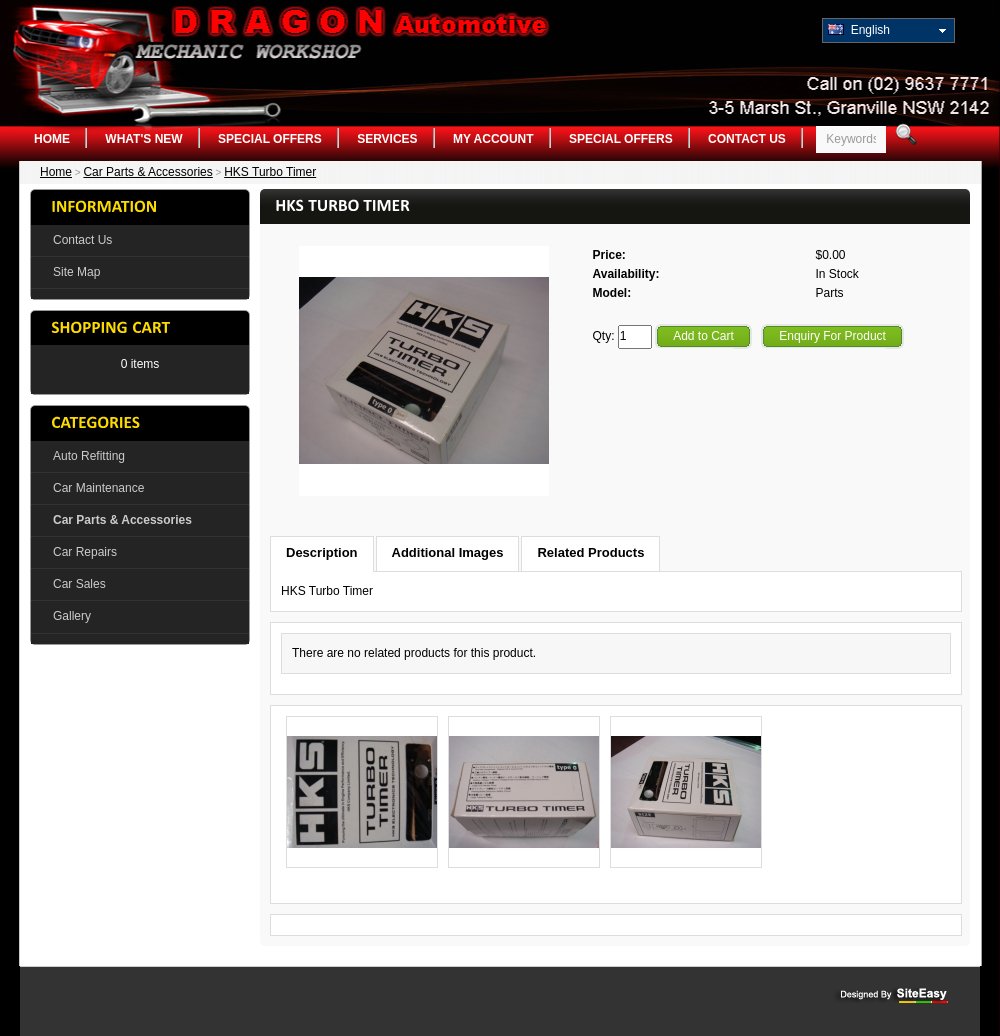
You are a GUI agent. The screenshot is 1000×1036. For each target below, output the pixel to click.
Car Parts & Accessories (147, 172)
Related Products (590, 552)
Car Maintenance (98, 488)
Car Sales (79, 584)
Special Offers (270, 139)
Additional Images (448, 552)
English (859, 30)
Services (387, 139)
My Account (493, 139)
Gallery (72, 616)
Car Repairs (85, 552)
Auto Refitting (89, 456)
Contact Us (747, 139)
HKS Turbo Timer (270, 172)
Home (52, 139)
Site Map (76, 272)
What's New (143, 139)
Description (322, 552)
